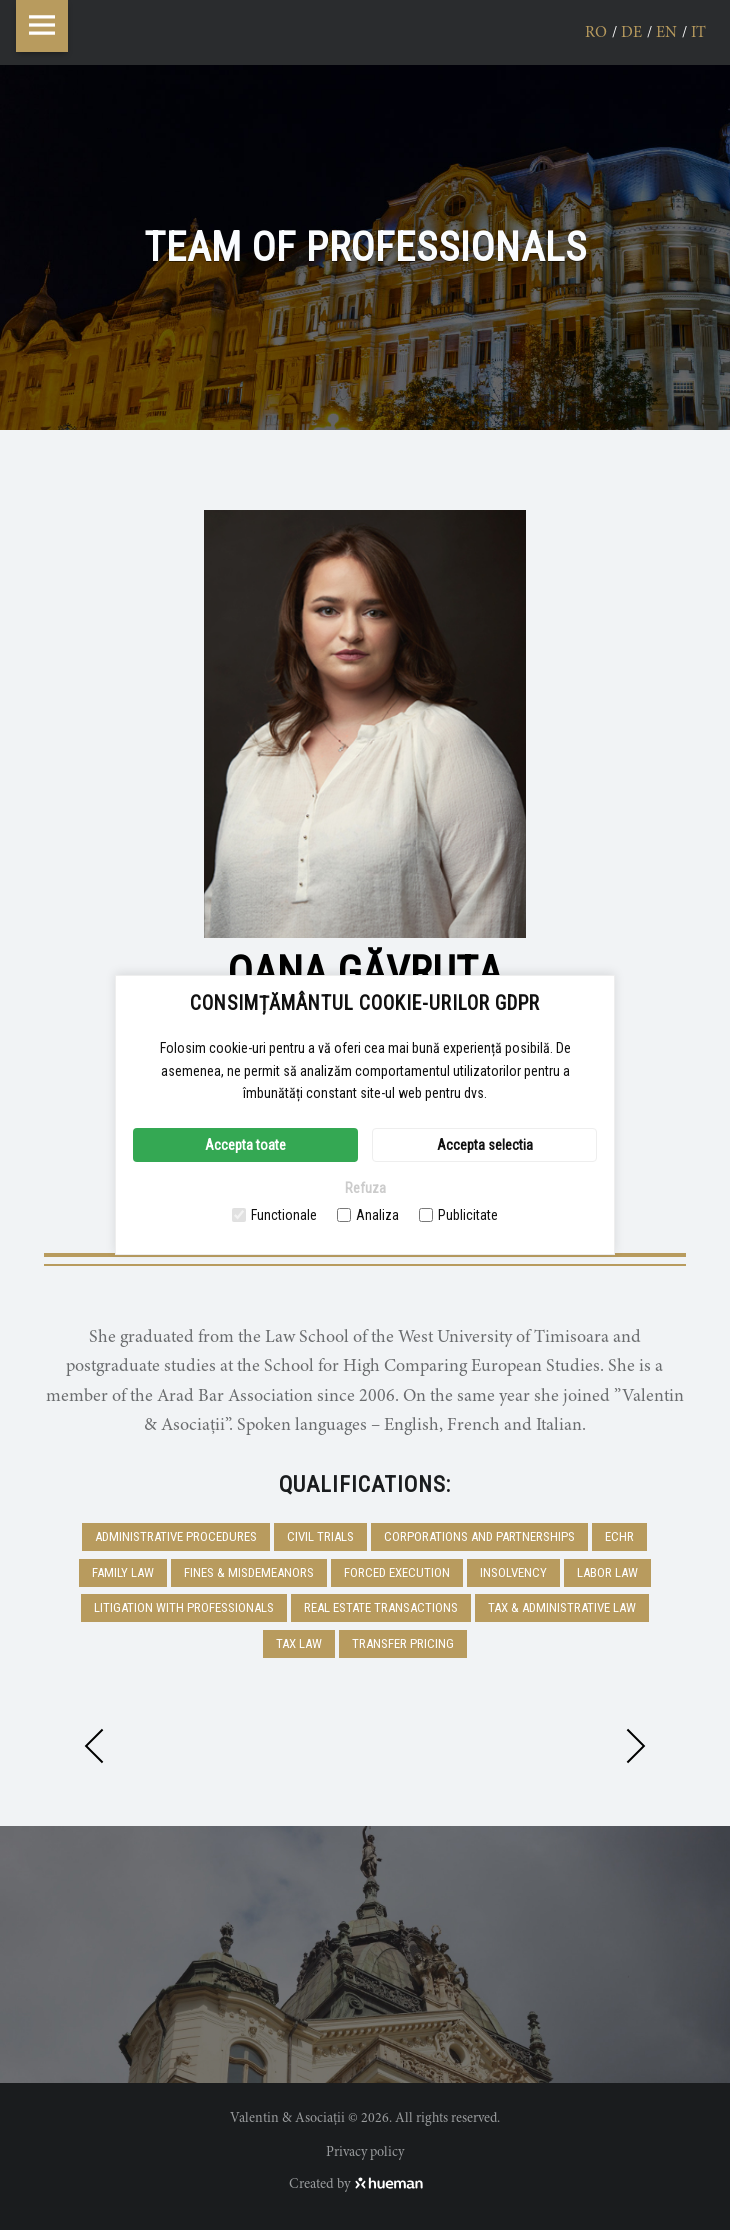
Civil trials (320, 1536)
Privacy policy (365, 2153)
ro (596, 33)
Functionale (274, 1215)
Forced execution (397, 1572)
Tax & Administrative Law (562, 1607)
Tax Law (299, 1643)
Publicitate (458, 1215)
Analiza (368, 1215)
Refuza (365, 1188)
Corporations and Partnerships (479, 1536)
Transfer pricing (403, 1643)
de (631, 33)
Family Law (123, 1572)
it (698, 33)
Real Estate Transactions (381, 1607)
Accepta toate (245, 1145)
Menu (42, 26)
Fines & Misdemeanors (249, 1572)
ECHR (619, 1536)
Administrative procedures (176, 1536)
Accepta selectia (485, 1145)
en (666, 33)
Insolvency (513, 1572)
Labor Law (607, 1572)
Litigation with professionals (184, 1607)
